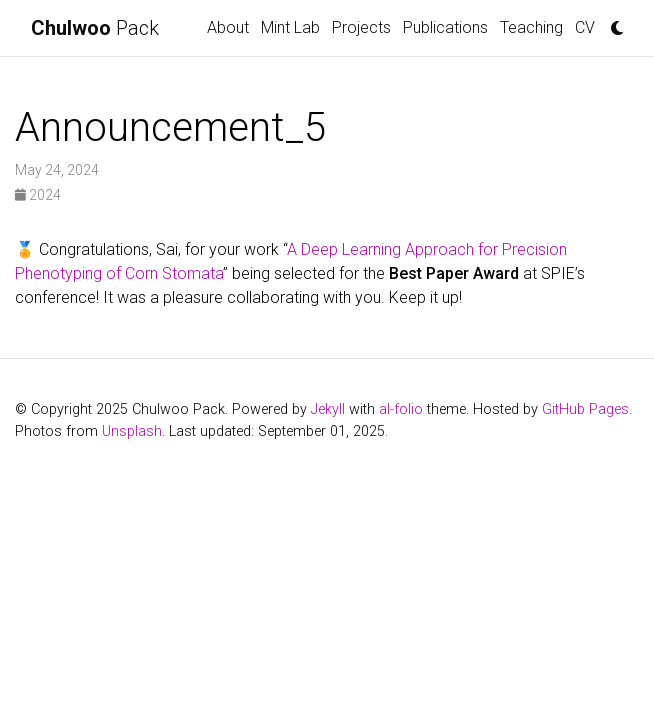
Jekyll (328, 409)
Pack (95, 28)
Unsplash (132, 431)
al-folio (401, 409)
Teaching (531, 27)
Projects (361, 27)
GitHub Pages (585, 409)
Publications (445, 27)
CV (585, 27)
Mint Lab (290, 27)
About (228, 27)
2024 (38, 195)
